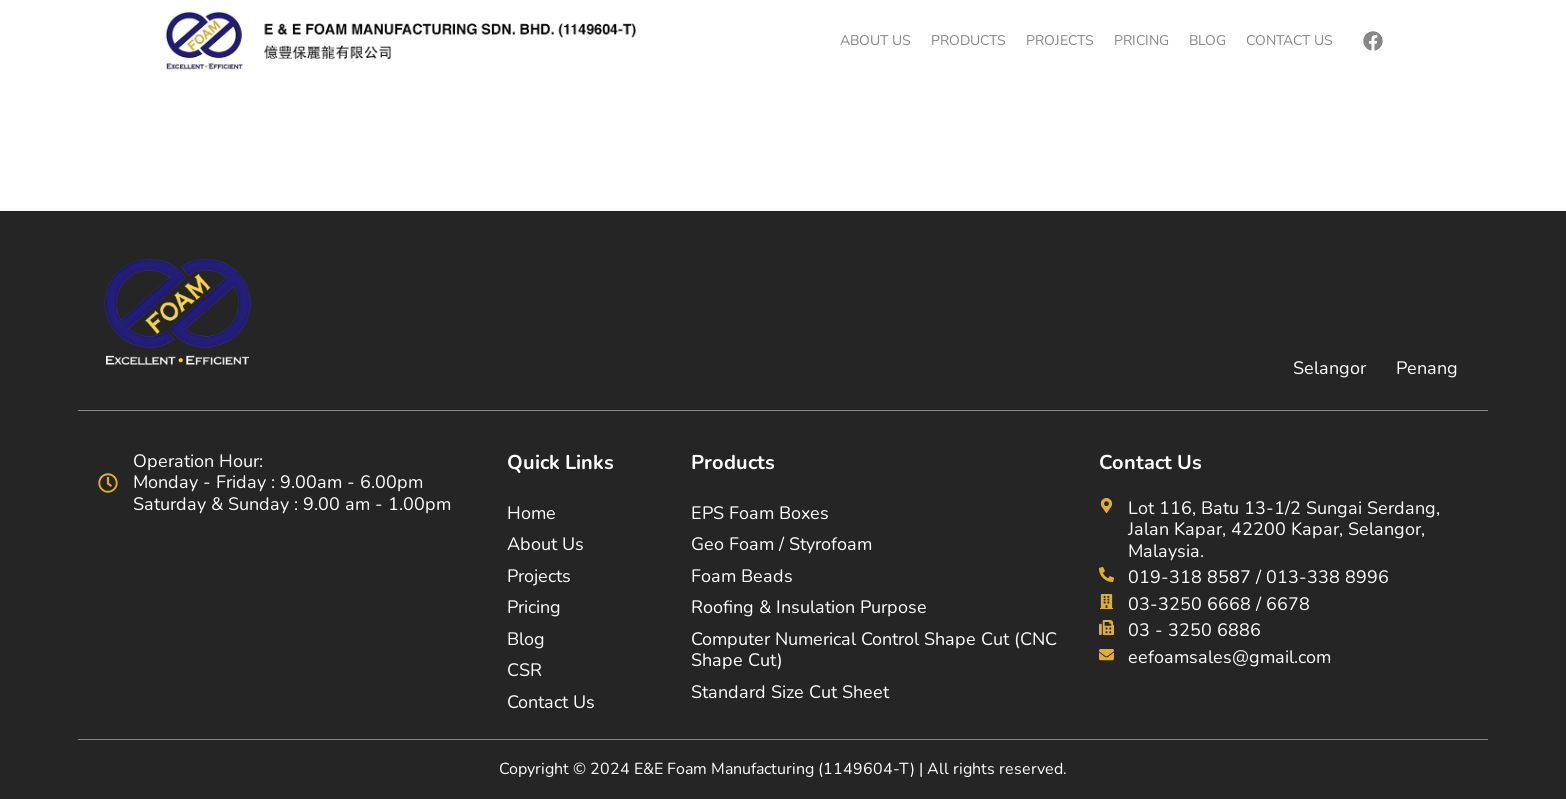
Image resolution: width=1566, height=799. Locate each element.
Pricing (1141, 40)
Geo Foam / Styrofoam (781, 544)
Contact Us (1289, 40)
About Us (875, 40)
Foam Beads (742, 576)
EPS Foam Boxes (760, 513)
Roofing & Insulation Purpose (809, 607)
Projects (1060, 40)
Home (531, 513)
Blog (1207, 40)
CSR (524, 670)
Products (968, 40)
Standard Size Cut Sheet (790, 692)
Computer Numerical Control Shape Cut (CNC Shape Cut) (874, 650)
